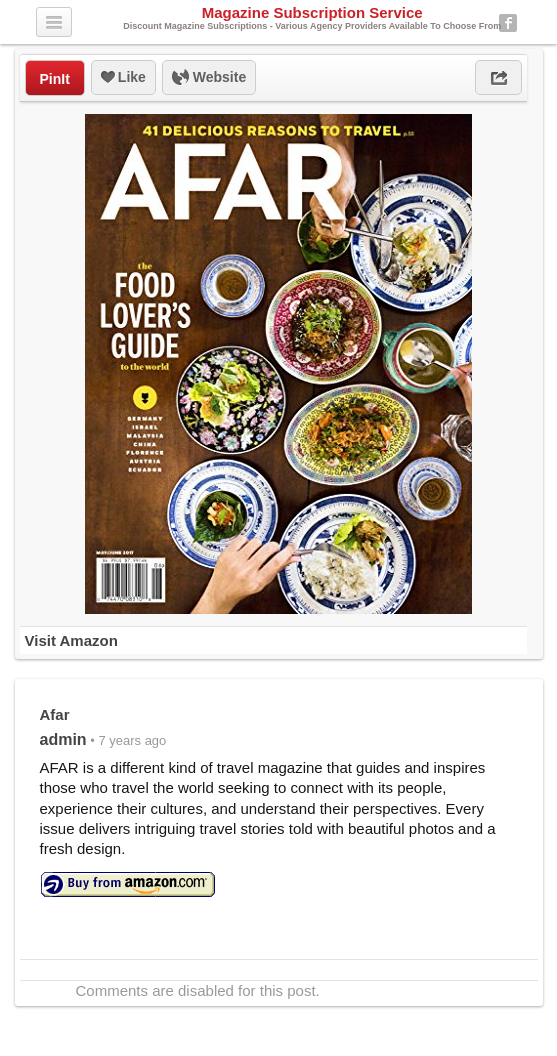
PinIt (55, 79)
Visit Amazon (71, 640)
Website (209, 78)
